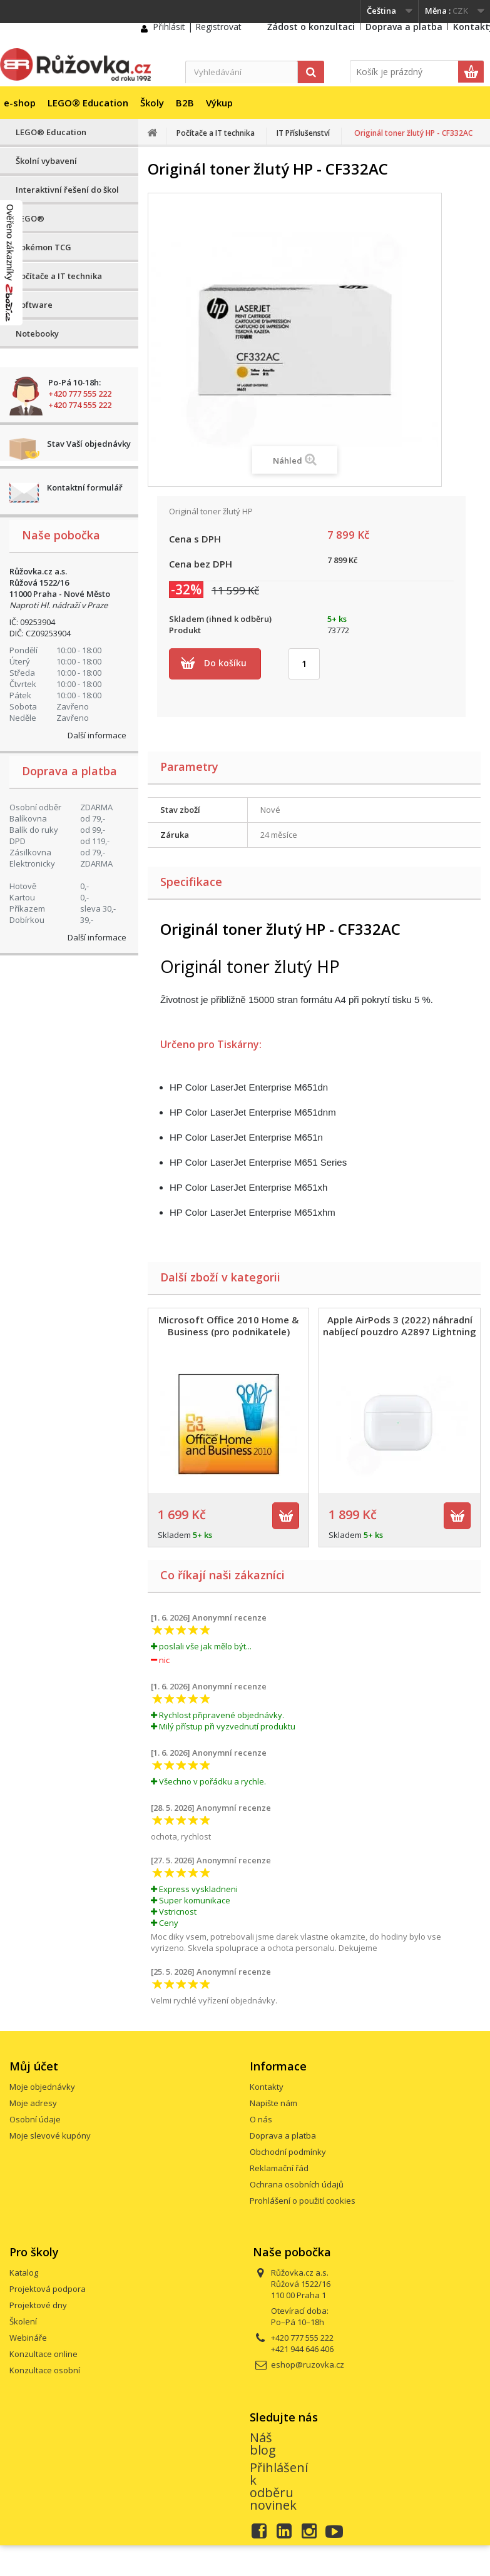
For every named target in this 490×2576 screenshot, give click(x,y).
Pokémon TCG (43, 247)
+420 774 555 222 (79, 404)
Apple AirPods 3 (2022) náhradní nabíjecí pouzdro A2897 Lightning (399, 1325)
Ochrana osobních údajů (297, 2184)
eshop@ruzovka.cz (307, 2364)
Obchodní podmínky (288, 2151)
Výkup (219, 102)
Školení (23, 2321)
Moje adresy (33, 2103)
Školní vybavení (46, 160)
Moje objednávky (42, 2086)
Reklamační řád (279, 2168)
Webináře (28, 2337)
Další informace (97, 735)
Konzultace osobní (44, 2370)
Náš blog (263, 2443)
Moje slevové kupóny (50, 2135)
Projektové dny (38, 2305)
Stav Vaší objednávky (89, 443)
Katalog (23, 2272)
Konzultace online (43, 2354)
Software (34, 304)
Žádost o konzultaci (311, 27)
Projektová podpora (47, 2288)
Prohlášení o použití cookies (302, 2200)
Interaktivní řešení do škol (67, 189)
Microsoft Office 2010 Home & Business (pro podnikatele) (228, 1325)
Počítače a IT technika (59, 276)
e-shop (20, 102)
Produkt (185, 630)
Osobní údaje (35, 2119)
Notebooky (37, 333)
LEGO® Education (88, 102)
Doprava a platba (403, 27)
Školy (152, 102)
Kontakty (266, 2086)
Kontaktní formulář (85, 487)
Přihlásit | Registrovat (197, 27)
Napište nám (273, 2103)
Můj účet (33, 2066)
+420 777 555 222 (79, 393)
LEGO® (30, 218)
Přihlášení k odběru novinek (279, 2486)
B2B (185, 102)
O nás (261, 2119)
